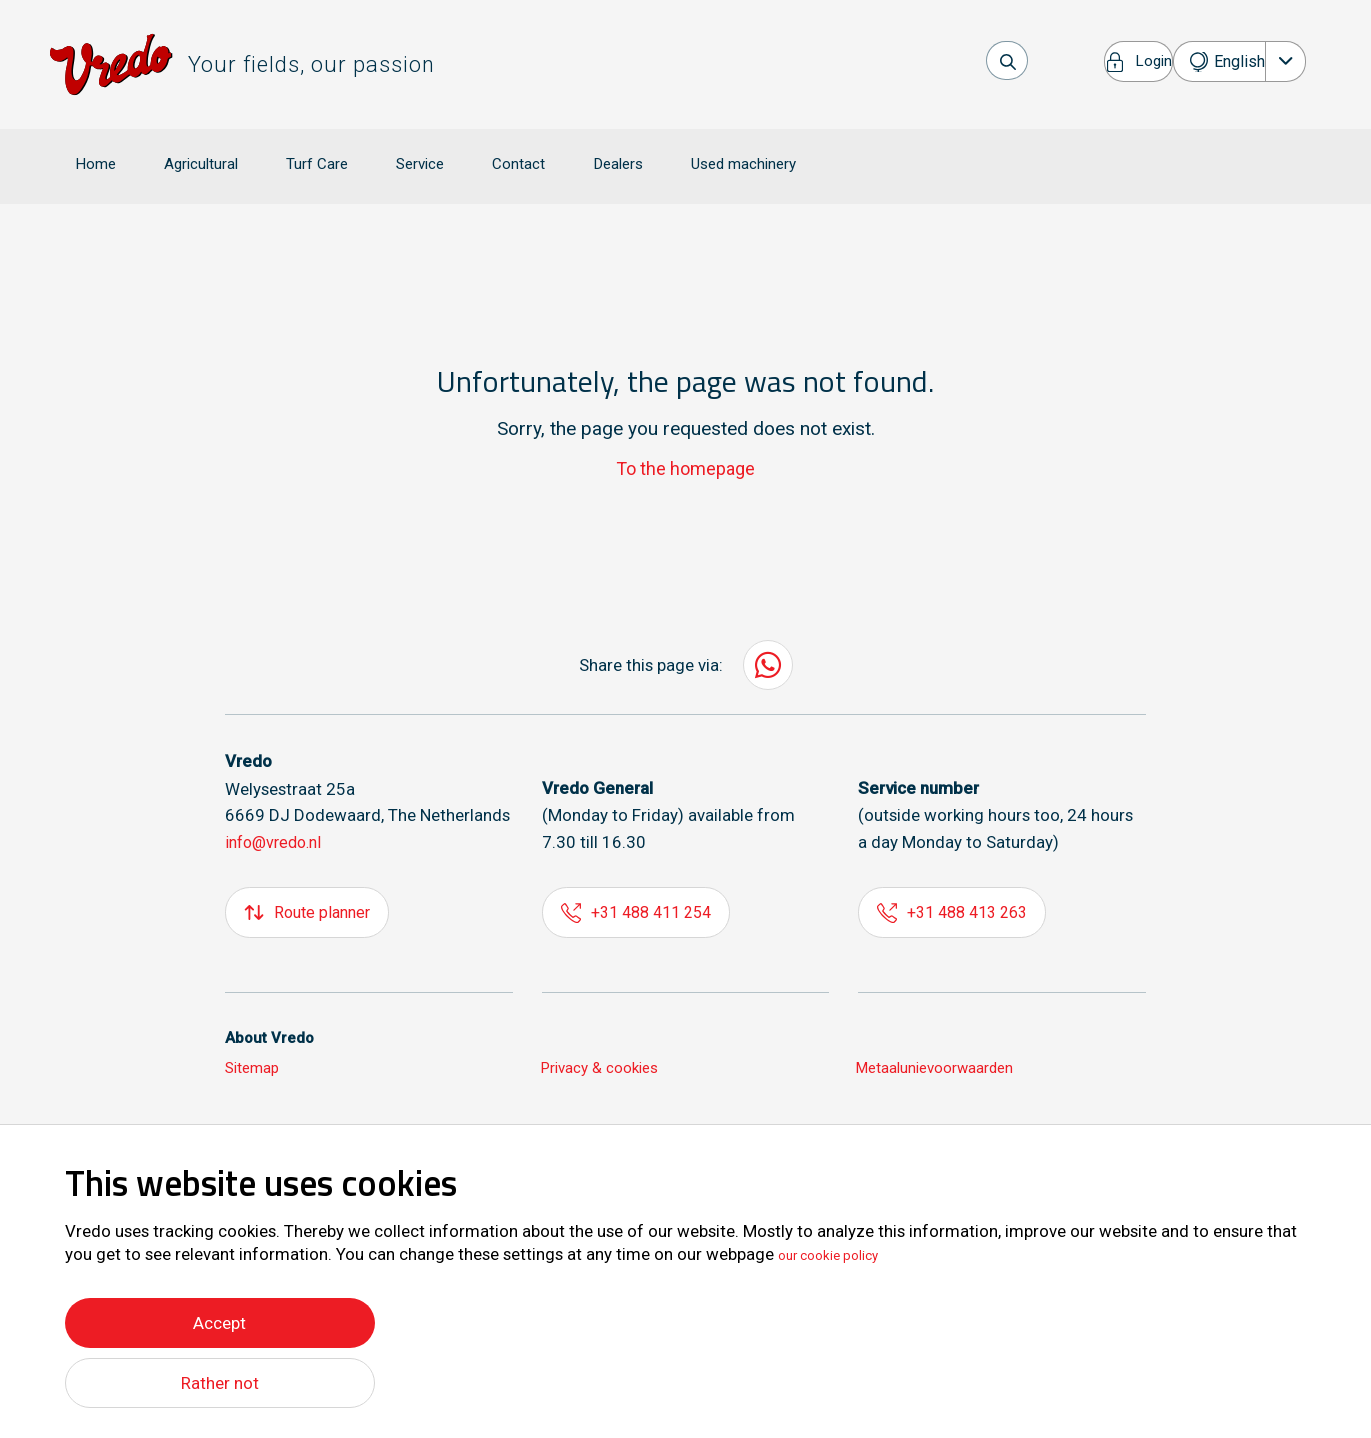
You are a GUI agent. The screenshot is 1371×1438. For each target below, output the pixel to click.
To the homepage (685, 439)
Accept (219, 1317)
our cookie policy (841, 1250)
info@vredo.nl (277, 814)
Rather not (219, 1382)
